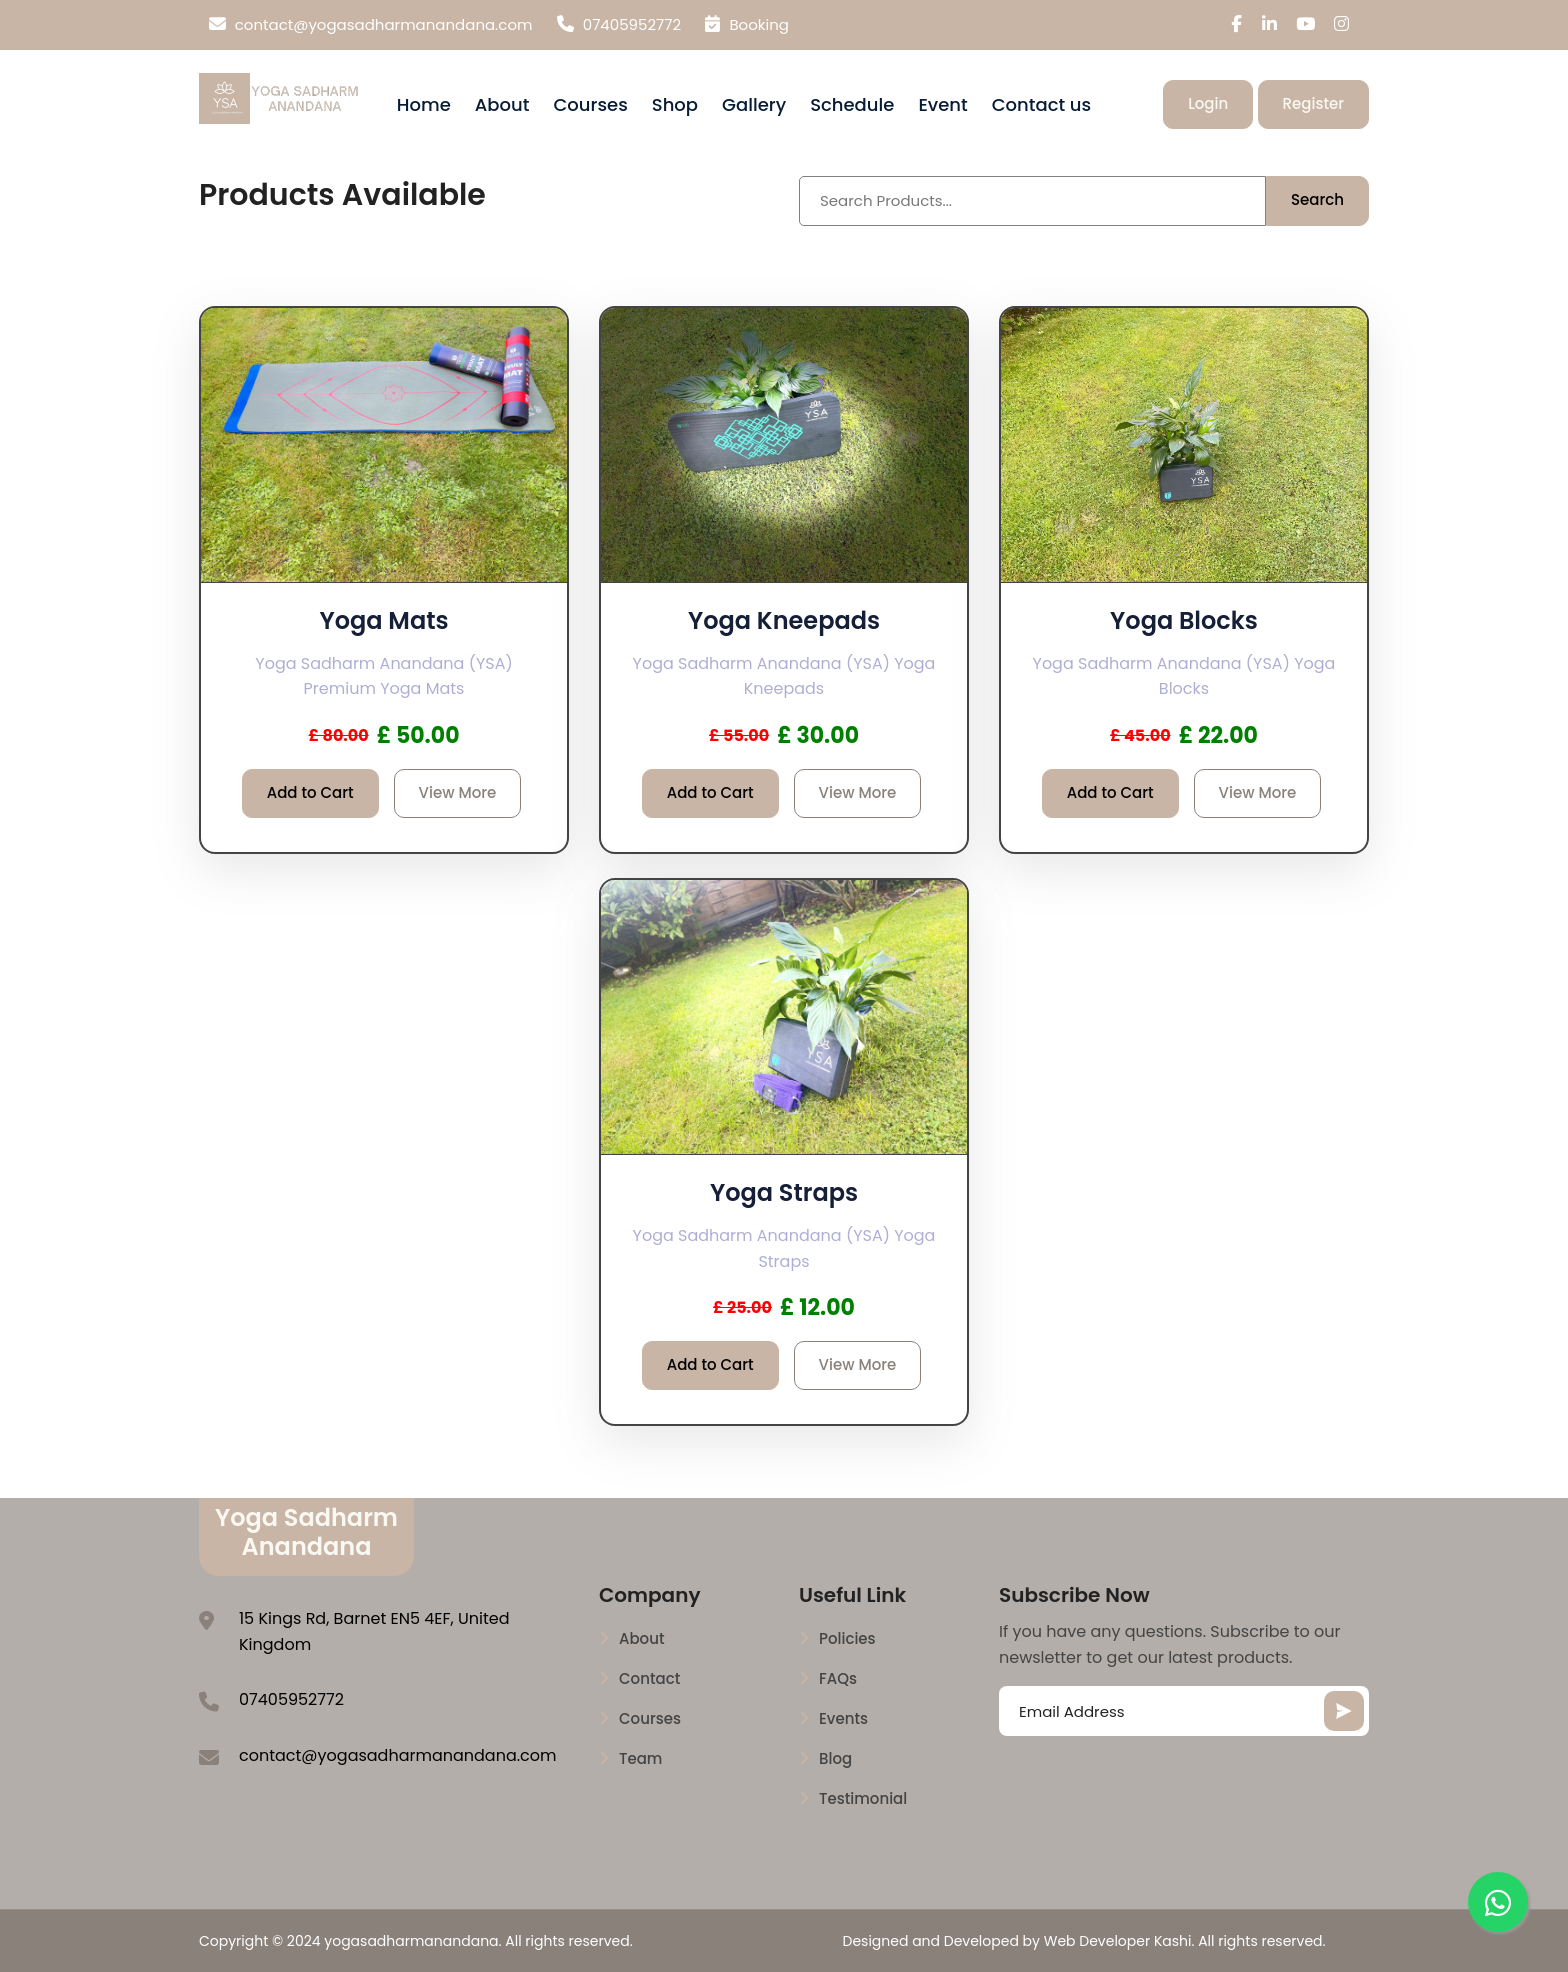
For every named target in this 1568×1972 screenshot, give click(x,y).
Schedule (852, 104)
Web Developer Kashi (1118, 1941)
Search (1317, 199)
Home (424, 104)
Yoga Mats (383, 620)
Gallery (754, 104)
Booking (747, 24)
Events (843, 1719)
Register (1313, 103)
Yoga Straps (784, 1192)
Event (942, 104)
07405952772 (619, 24)
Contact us (1041, 104)
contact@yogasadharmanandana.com (371, 24)
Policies (847, 1639)
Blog (835, 1759)
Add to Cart (310, 792)
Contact (649, 1679)
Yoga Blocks (1184, 620)
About (502, 104)
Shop (675, 104)
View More (458, 792)
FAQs (838, 1679)
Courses (590, 104)
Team (640, 1759)
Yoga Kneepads (784, 620)
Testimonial (863, 1799)
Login (1208, 103)
